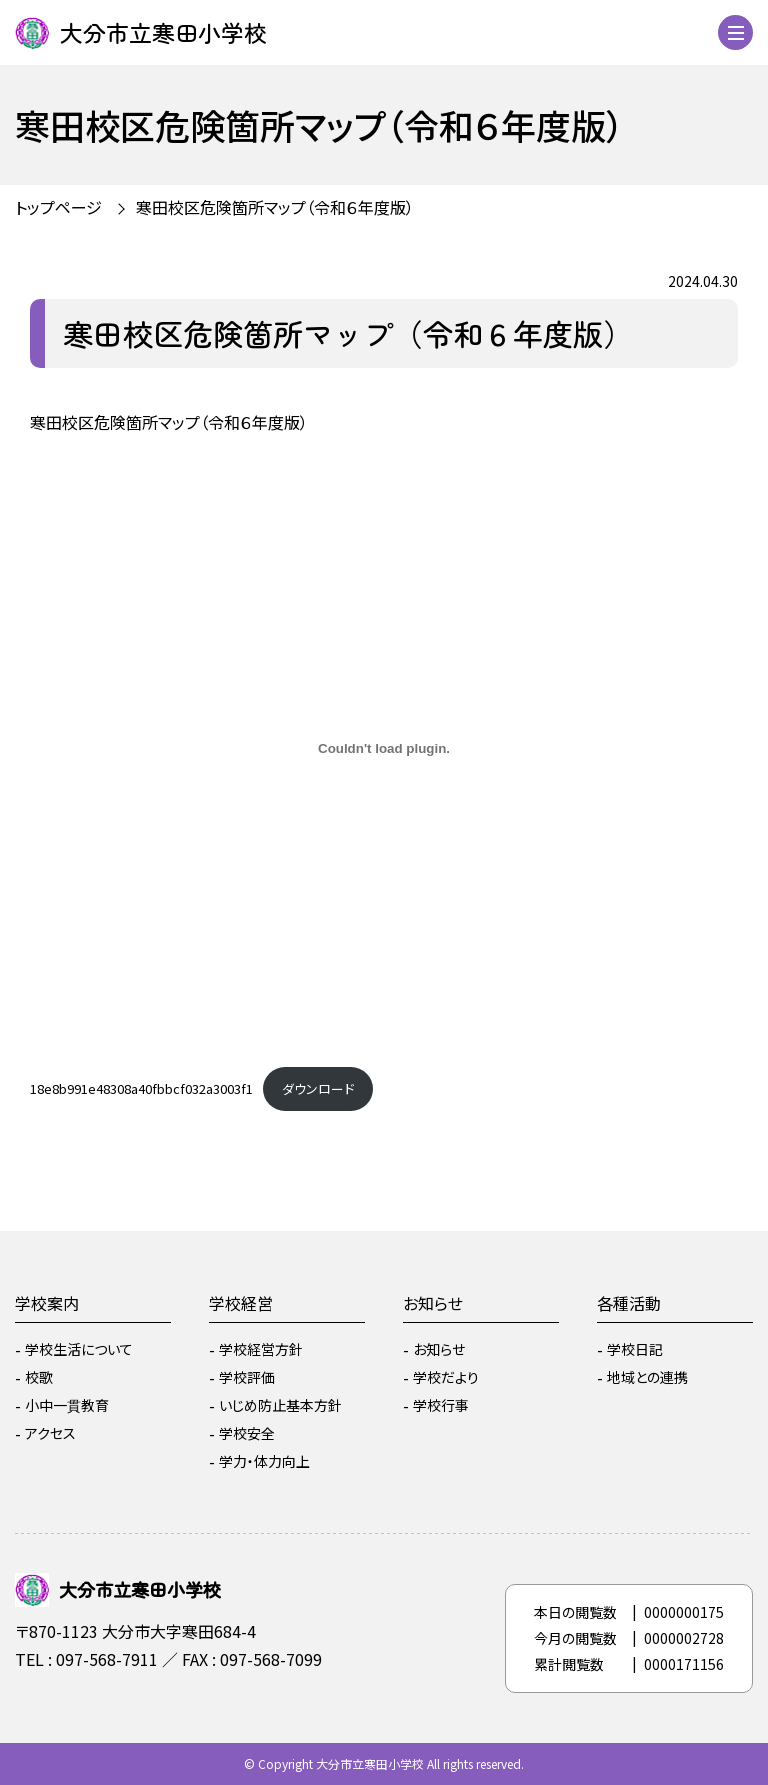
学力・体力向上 (264, 1461)
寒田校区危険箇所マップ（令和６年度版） (275, 207)
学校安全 (247, 1433)
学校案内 (47, 1303)
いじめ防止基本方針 (280, 1405)
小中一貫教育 (67, 1405)
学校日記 (635, 1349)
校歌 (39, 1377)
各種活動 (629, 1303)
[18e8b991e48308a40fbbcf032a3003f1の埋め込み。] (384, 748)
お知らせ (433, 1303)
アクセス (50, 1433)
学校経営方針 (261, 1349)
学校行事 (441, 1405)
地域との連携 (647, 1377)
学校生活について (79, 1349)
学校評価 (247, 1377)
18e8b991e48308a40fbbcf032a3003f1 (141, 1088)
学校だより (446, 1377)
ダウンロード (318, 1088)
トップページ (58, 207)
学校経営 (241, 1303)
